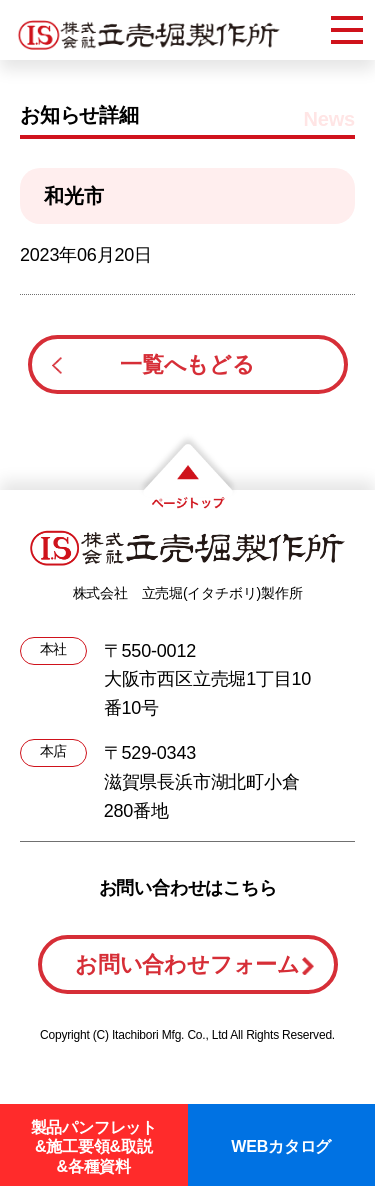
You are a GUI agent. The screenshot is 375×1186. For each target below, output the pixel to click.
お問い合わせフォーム (187, 964)
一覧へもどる (187, 364)
